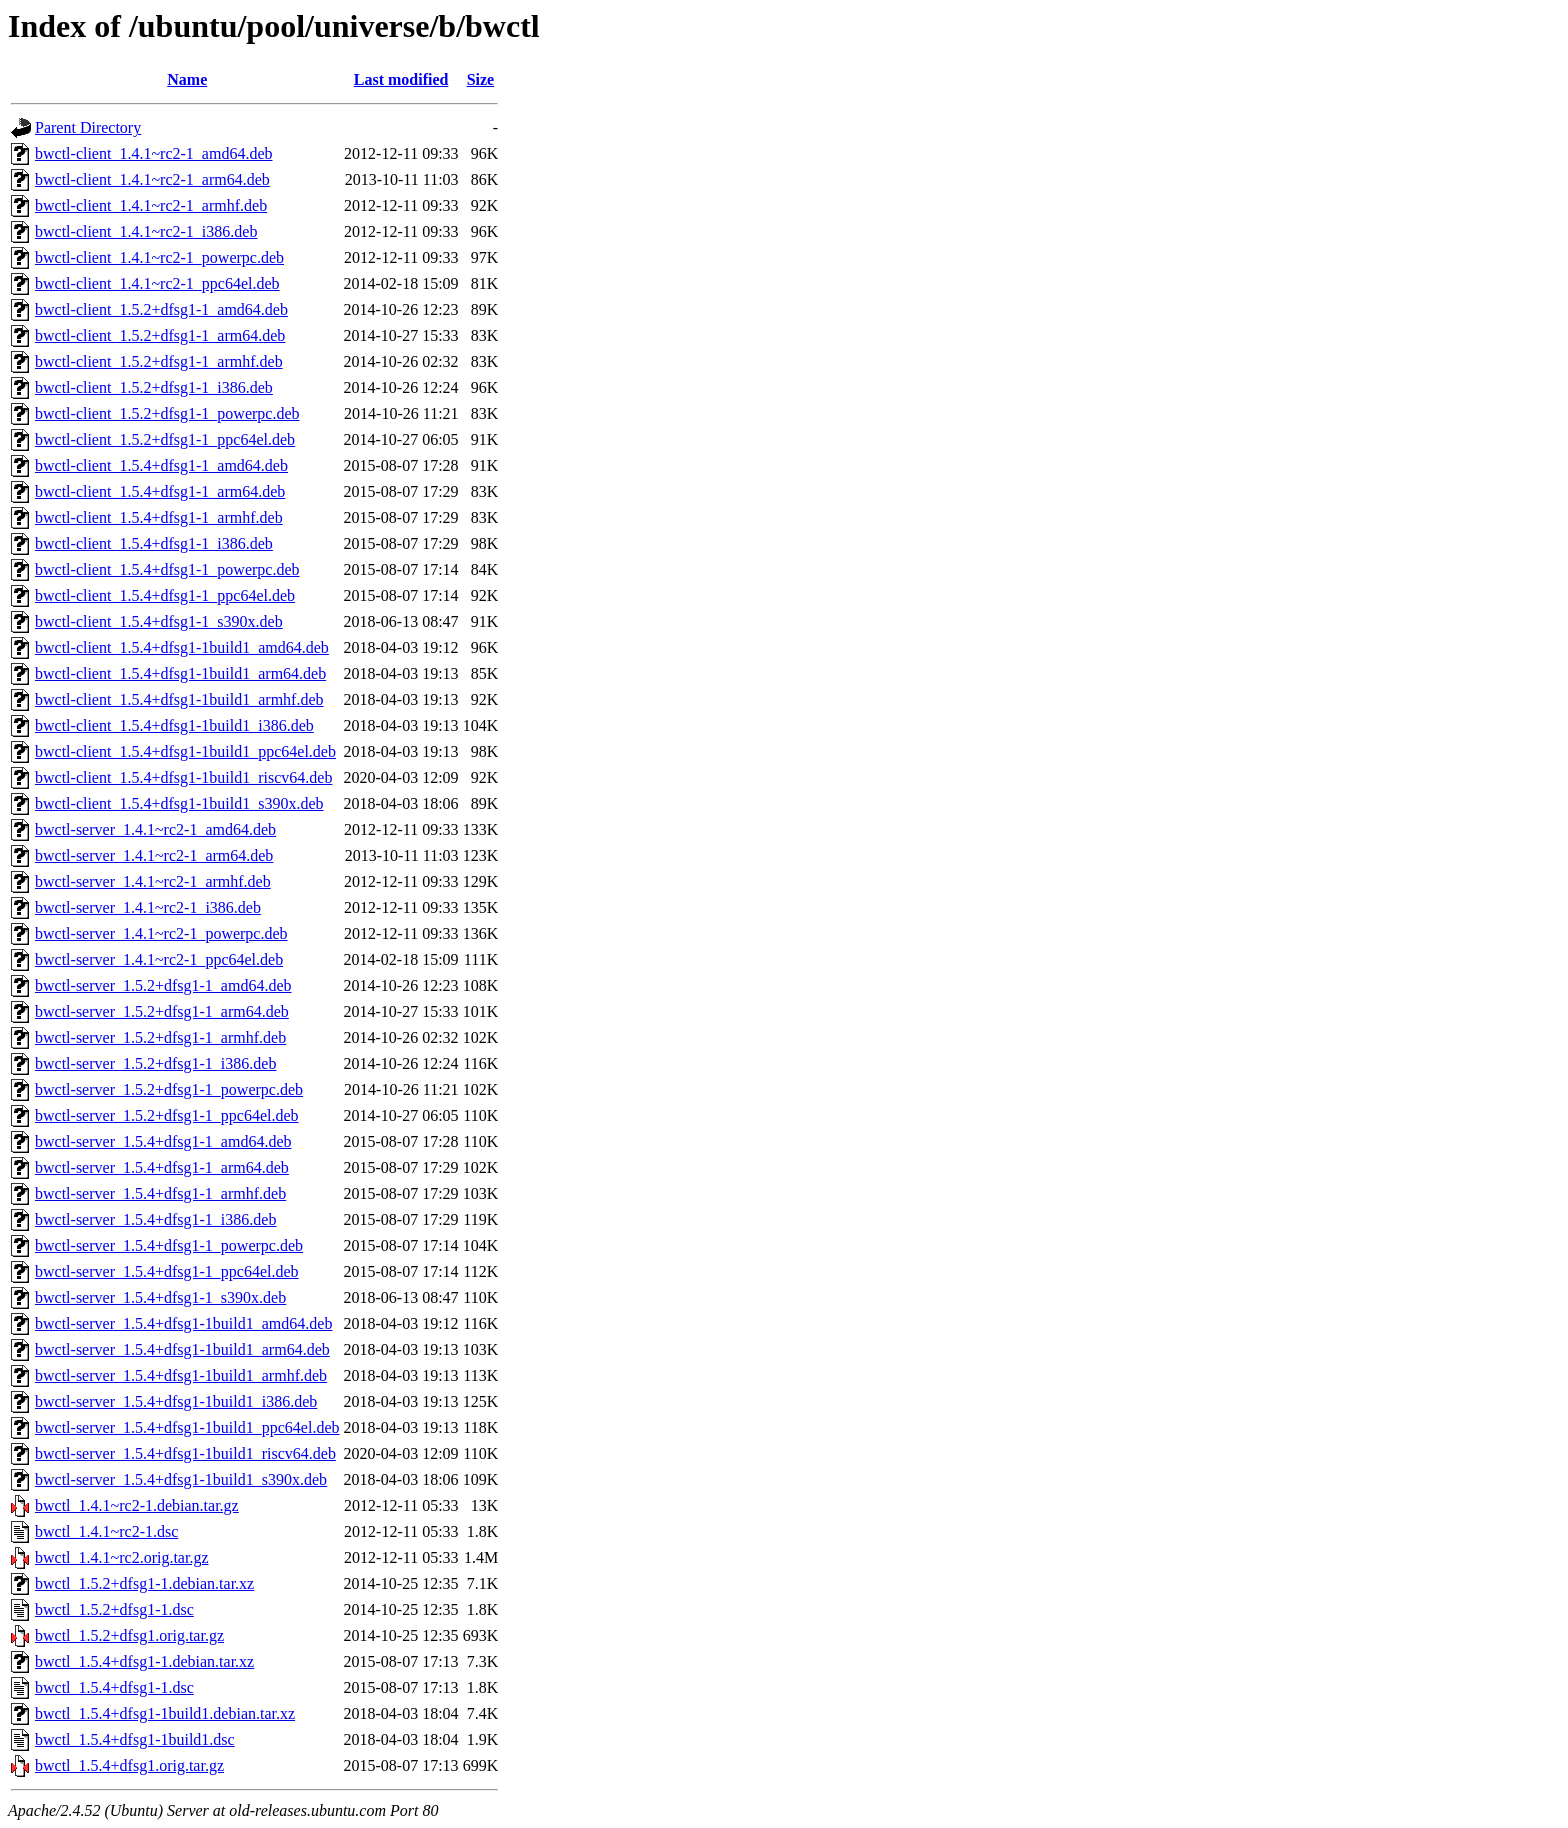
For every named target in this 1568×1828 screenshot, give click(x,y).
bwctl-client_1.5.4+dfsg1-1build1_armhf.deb (179, 699)
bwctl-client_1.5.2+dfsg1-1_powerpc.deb (167, 413)
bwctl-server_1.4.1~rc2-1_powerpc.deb (161, 933)
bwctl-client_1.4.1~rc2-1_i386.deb (146, 231)
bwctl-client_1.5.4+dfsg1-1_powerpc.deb (167, 569)
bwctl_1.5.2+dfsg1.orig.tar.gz (129, 1635)
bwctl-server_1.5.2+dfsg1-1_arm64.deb (162, 1011)
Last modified (401, 79)
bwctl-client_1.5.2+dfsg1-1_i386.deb (154, 387)
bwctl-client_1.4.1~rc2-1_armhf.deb (151, 205)
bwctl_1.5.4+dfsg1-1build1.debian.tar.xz (165, 1713)
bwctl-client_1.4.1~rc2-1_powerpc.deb (159, 257)
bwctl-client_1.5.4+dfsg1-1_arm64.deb (160, 491)
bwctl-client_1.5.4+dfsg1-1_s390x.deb (159, 621)
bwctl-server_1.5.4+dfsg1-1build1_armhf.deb (181, 1375)
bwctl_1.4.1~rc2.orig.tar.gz (122, 1557)
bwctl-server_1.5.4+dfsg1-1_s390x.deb (160, 1297)
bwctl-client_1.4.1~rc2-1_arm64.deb (152, 179)
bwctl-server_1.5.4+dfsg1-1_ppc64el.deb (167, 1271)
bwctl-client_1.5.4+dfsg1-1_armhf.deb (159, 517)
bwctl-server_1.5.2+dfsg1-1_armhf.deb (160, 1037)
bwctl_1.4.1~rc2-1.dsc (106, 1531)
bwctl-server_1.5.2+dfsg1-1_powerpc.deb (169, 1089)
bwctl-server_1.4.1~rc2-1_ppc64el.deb (159, 959)
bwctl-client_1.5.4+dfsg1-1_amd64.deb (161, 465)
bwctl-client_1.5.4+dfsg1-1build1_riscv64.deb (183, 777)
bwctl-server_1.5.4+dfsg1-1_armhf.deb (160, 1193)
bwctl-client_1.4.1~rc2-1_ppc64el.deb (157, 283)
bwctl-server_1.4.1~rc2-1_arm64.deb (154, 855)
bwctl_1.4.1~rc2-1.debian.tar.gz (137, 1505)
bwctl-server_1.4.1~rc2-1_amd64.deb (155, 829)
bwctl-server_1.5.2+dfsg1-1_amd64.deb (163, 985)
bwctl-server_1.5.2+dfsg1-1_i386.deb (155, 1063)
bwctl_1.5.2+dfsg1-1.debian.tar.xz (144, 1583)
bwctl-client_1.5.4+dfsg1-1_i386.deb (154, 543)
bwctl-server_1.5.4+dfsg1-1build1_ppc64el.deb (187, 1427)
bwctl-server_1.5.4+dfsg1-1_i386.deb (155, 1219)
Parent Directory (88, 127)
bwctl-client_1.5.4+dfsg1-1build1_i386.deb (174, 725)
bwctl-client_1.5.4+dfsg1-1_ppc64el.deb (165, 595)
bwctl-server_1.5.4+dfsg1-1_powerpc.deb (169, 1245)
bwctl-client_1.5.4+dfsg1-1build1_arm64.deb (180, 673)
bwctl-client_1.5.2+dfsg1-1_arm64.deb (160, 335)
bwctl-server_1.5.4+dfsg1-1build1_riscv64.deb (185, 1453)
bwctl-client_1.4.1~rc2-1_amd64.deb (153, 153)
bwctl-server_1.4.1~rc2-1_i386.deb (148, 907)
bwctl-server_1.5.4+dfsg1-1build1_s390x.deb (181, 1479)
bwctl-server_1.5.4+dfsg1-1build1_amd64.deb (183, 1323)
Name (187, 79)
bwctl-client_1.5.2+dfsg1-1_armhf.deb (159, 361)
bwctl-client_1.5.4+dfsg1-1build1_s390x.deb (179, 803)
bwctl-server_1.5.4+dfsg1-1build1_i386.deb (176, 1401)
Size (481, 79)
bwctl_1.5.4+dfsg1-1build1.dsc (135, 1739)
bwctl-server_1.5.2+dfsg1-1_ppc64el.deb (167, 1115)
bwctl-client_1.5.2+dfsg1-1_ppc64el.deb (165, 439)
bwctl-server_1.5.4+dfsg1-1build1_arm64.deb (182, 1349)
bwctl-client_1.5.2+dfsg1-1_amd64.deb (161, 309)
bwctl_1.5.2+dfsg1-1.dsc (114, 1609)
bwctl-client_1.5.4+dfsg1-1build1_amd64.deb (182, 647)
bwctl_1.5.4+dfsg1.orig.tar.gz (129, 1765)
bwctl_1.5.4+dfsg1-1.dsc (114, 1687)
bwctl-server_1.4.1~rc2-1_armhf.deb (153, 881)
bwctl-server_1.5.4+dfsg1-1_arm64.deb (162, 1167)
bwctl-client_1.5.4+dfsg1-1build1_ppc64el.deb (185, 751)
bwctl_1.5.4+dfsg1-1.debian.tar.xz (144, 1661)
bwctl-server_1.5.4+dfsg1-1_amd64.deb (163, 1141)
